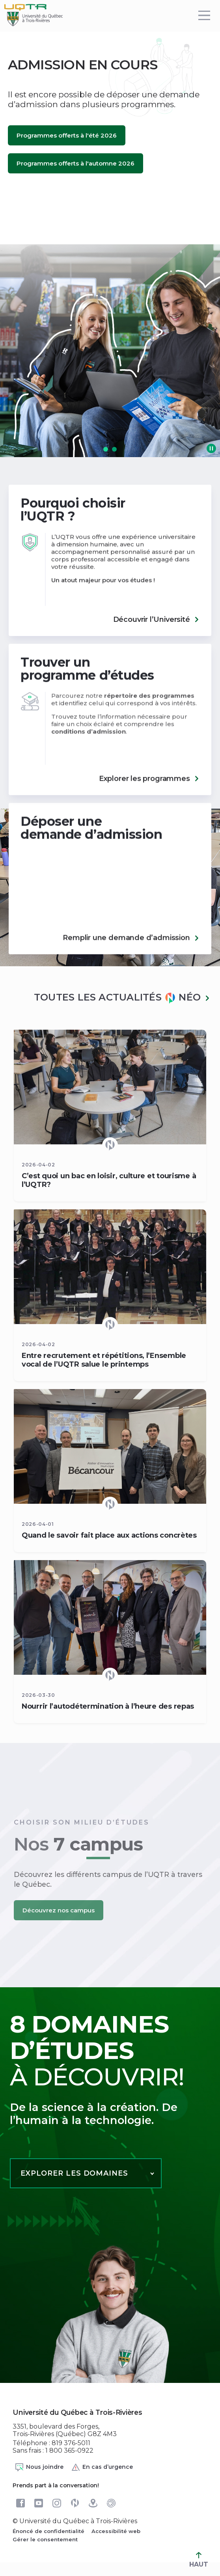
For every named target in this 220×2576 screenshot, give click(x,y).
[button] (105, 449)
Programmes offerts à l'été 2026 (67, 135)
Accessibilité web (115, 2531)
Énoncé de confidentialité (48, 2531)
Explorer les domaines (74, 2173)
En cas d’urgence (102, 2467)
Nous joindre (39, 2467)
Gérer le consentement (45, 2539)
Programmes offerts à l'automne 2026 (75, 163)
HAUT (198, 2560)
